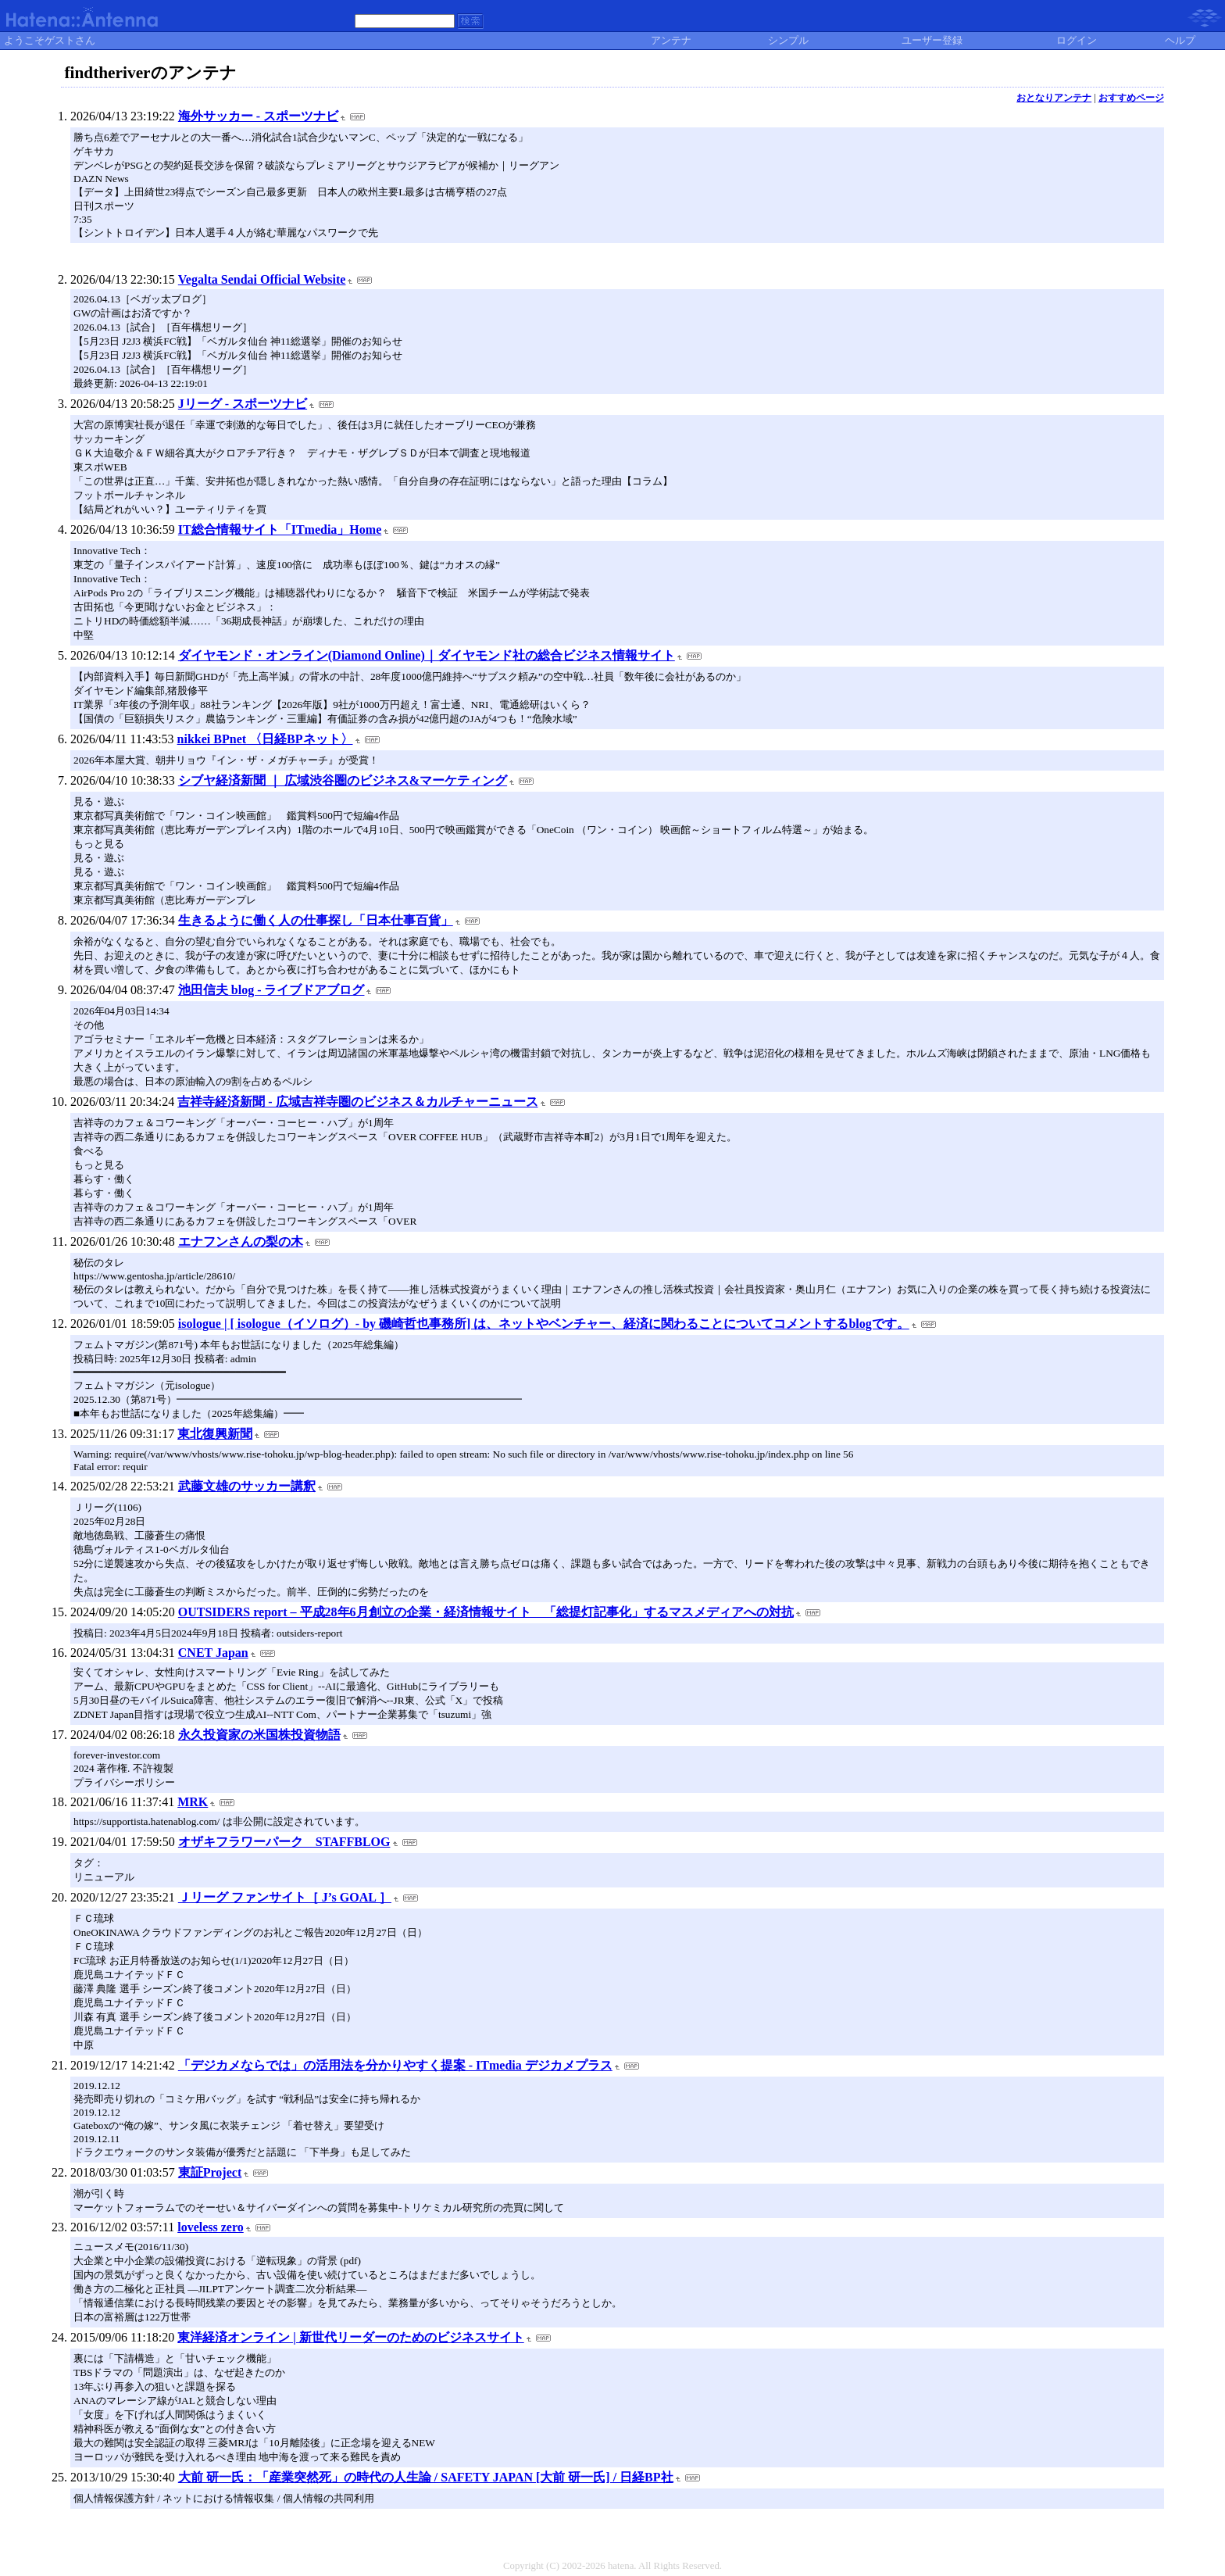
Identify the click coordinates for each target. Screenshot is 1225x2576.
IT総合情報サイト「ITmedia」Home (279, 529)
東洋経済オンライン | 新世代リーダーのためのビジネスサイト (350, 2337)
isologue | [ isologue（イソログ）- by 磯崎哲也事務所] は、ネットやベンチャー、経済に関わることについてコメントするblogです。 (543, 1323)
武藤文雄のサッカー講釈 (247, 1486)
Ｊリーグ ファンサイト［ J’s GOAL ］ (284, 1897)
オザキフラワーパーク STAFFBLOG (284, 1841)
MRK (192, 1802)
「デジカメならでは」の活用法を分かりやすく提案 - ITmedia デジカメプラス (395, 2065)
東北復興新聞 (214, 1433)
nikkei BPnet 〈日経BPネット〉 (265, 739)
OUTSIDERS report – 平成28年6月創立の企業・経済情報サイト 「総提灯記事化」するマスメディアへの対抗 (486, 1612)
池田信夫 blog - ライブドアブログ (271, 989)
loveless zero (210, 2227)
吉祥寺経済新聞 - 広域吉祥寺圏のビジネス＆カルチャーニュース (357, 1101)
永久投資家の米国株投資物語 (259, 1734)
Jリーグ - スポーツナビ (242, 403)
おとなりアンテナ (1053, 97)
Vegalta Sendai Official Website (262, 279)
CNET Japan (213, 1652)
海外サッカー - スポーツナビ (258, 116)
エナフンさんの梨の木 (240, 1241)
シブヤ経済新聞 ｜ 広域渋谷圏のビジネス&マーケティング (342, 780)
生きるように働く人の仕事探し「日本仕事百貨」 (315, 920)
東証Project (209, 2172)
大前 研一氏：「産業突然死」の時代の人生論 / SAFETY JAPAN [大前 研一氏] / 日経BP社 (425, 2477)
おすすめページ (1131, 97)
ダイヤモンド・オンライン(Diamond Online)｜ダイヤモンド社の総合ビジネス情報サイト (426, 655)
